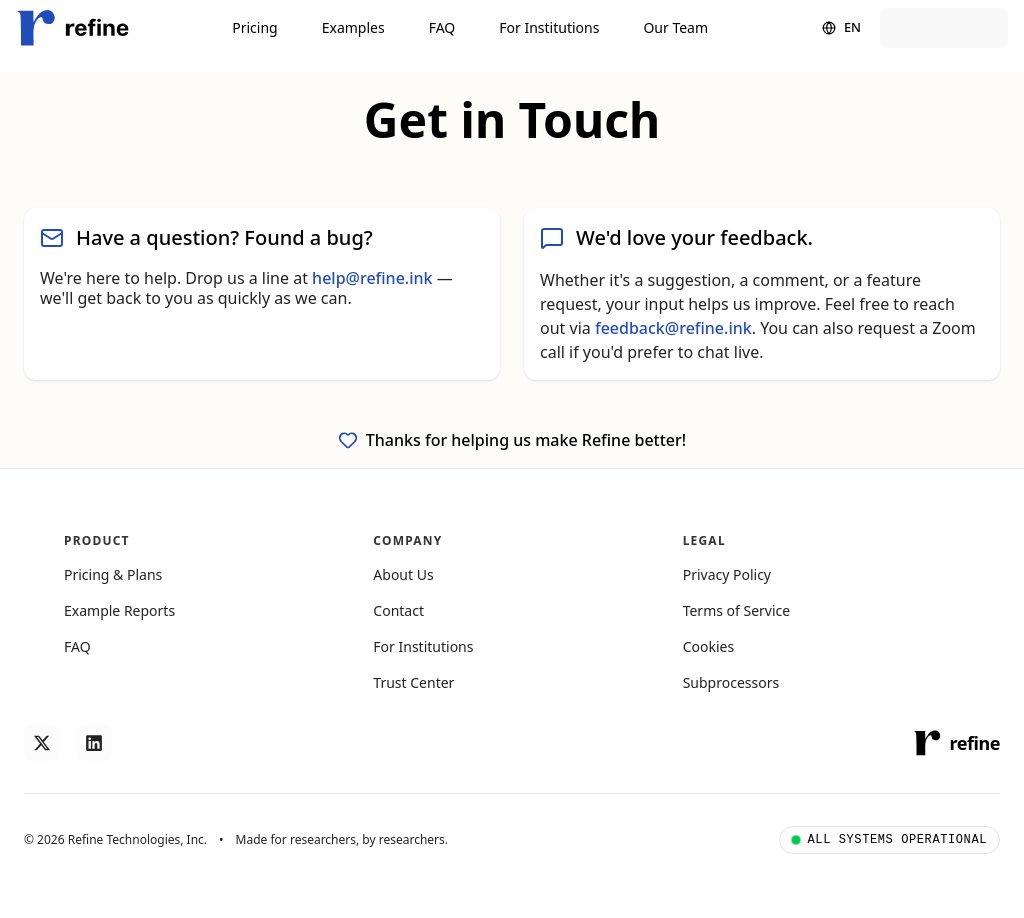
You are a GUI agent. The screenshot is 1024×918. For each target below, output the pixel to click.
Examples (353, 27)
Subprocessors (731, 682)
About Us (403, 574)
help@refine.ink (372, 278)
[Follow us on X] (42, 743)
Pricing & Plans (113, 574)
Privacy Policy (727, 574)
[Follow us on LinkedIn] (94, 743)
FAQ (442, 27)
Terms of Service (737, 610)
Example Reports (119, 610)
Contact (398, 610)
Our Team (675, 27)
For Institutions (549, 27)
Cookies (708, 646)
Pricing (254, 27)
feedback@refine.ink (673, 328)
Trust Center (413, 682)
